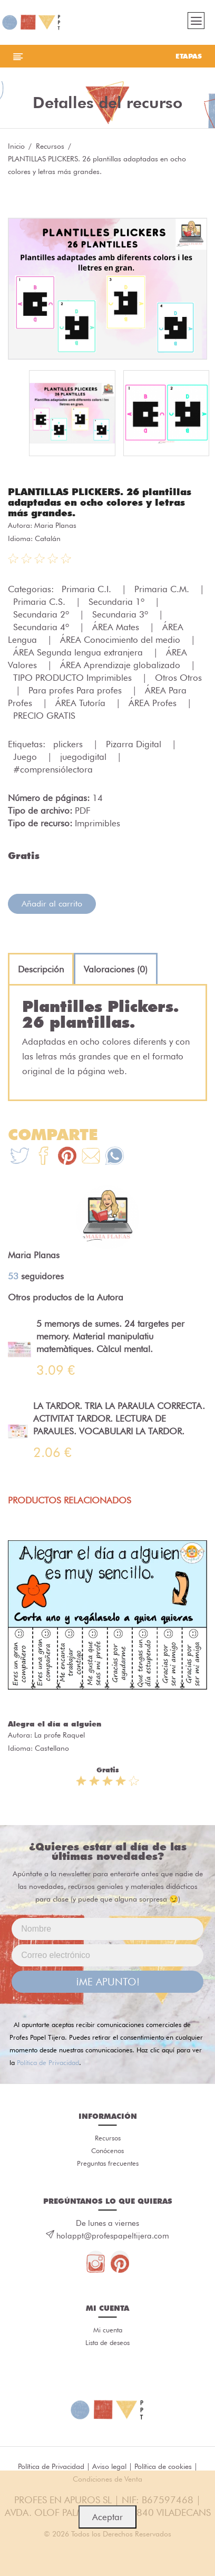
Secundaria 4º (42, 627)
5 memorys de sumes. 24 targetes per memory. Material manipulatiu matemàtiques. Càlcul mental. (110, 1336)
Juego (26, 756)
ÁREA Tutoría (81, 703)
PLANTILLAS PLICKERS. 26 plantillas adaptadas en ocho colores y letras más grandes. (99, 502)
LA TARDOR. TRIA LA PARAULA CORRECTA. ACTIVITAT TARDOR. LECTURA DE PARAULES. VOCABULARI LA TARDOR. (119, 1418)
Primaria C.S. (40, 601)
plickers (69, 744)
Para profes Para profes (76, 690)
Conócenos (107, 2150)
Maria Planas (55, 525)
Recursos (50, 146)
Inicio (16, 146)
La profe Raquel (59, 1735)
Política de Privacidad (48, 2062)
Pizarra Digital (135, 744)
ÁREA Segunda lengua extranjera (79, 652)
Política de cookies (163, 2466)
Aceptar (107, 2517)
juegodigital (84, 756)
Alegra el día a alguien (54, 1724)
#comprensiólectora (53, 769)
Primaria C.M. (163, 589)
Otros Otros (178, 677)
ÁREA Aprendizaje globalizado (121, 665)
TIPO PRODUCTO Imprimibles (73, 677)
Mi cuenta (107, 2330)
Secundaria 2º (42, 614)
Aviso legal (109, 2466)
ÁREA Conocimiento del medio (121, 639)
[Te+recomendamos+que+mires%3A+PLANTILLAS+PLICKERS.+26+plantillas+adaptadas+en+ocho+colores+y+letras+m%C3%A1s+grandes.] (43, 1157)
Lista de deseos (107, 2342)
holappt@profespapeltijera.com (112, 2236)
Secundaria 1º (118, 601)
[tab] (41, 969)
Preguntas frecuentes (108, 2163)
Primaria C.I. (88, 589)
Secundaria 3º (121, 614)
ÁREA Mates (117, 627)
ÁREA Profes (154, 703)
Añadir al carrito (52, 904)
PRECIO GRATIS (44, 715)
